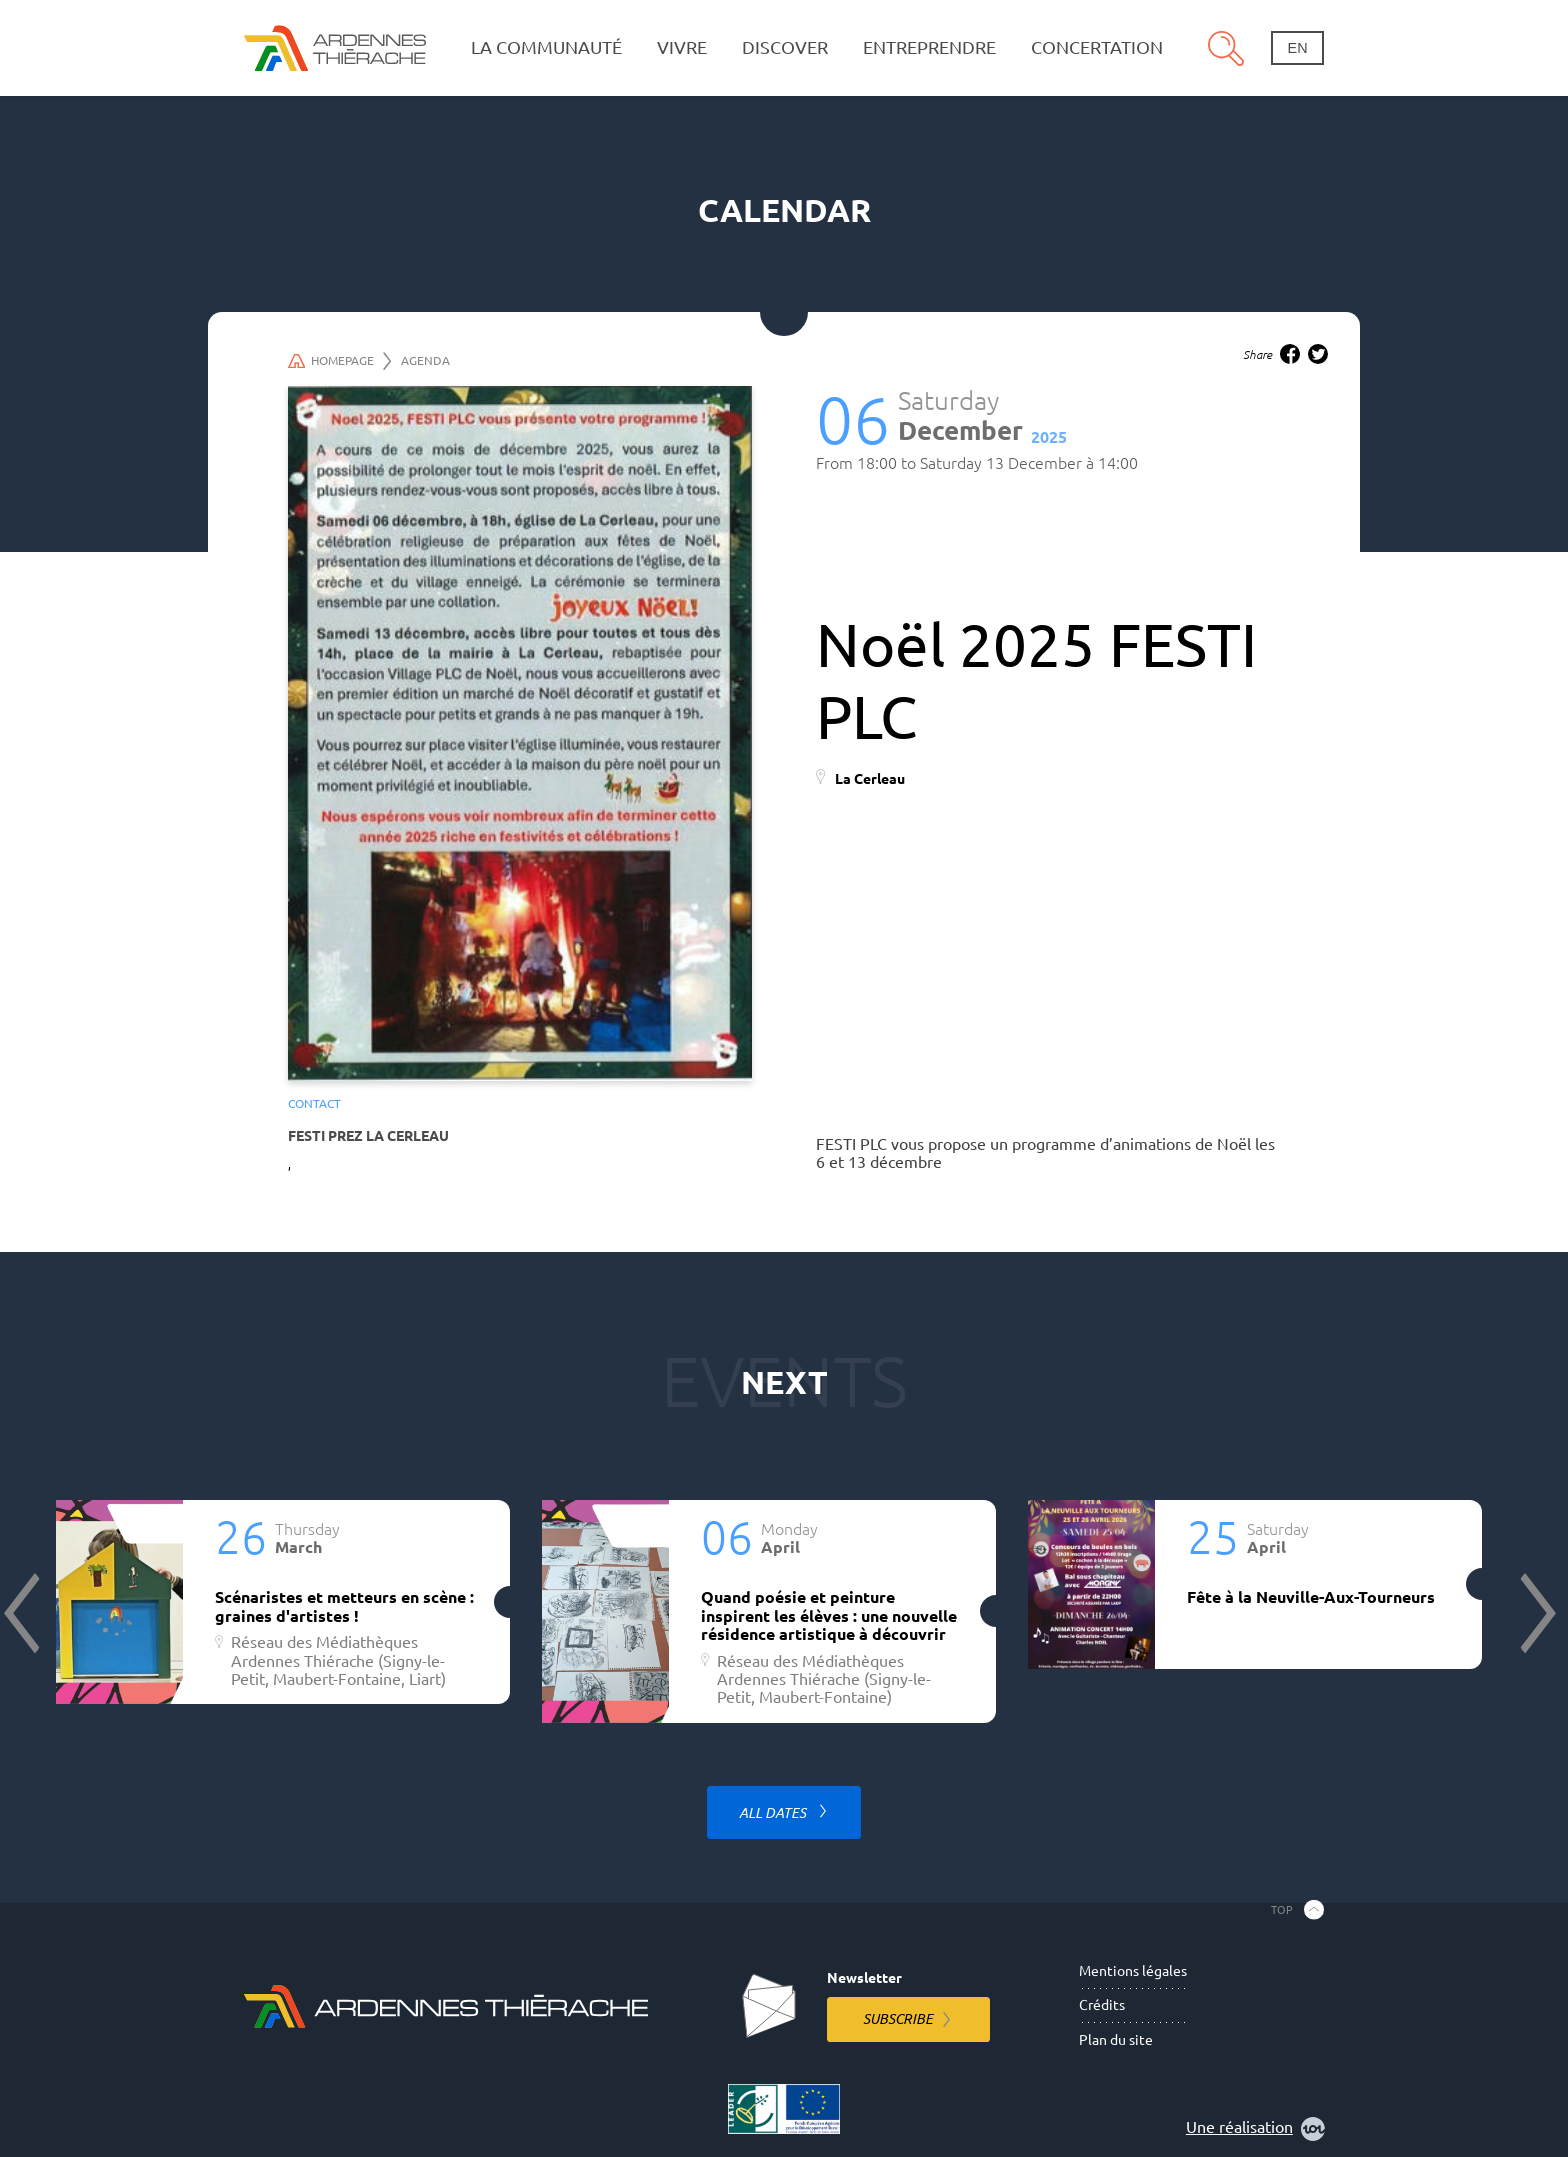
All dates (774, 1813)
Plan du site (1116, 2040)
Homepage (340, 361)
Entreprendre (929, 47)
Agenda (425, 360)
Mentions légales (1133, 1971)
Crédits (1102, 2005)
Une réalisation (1255, 2129)
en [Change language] (1298, 48)
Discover (785, 47)
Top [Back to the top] (1282, 1909)
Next (1536, 1613)
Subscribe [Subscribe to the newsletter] (898, 2019)
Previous (24, 1613)
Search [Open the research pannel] (1226, 48)
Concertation (1097, 47)
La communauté (546, 47)
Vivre (682, 47)
